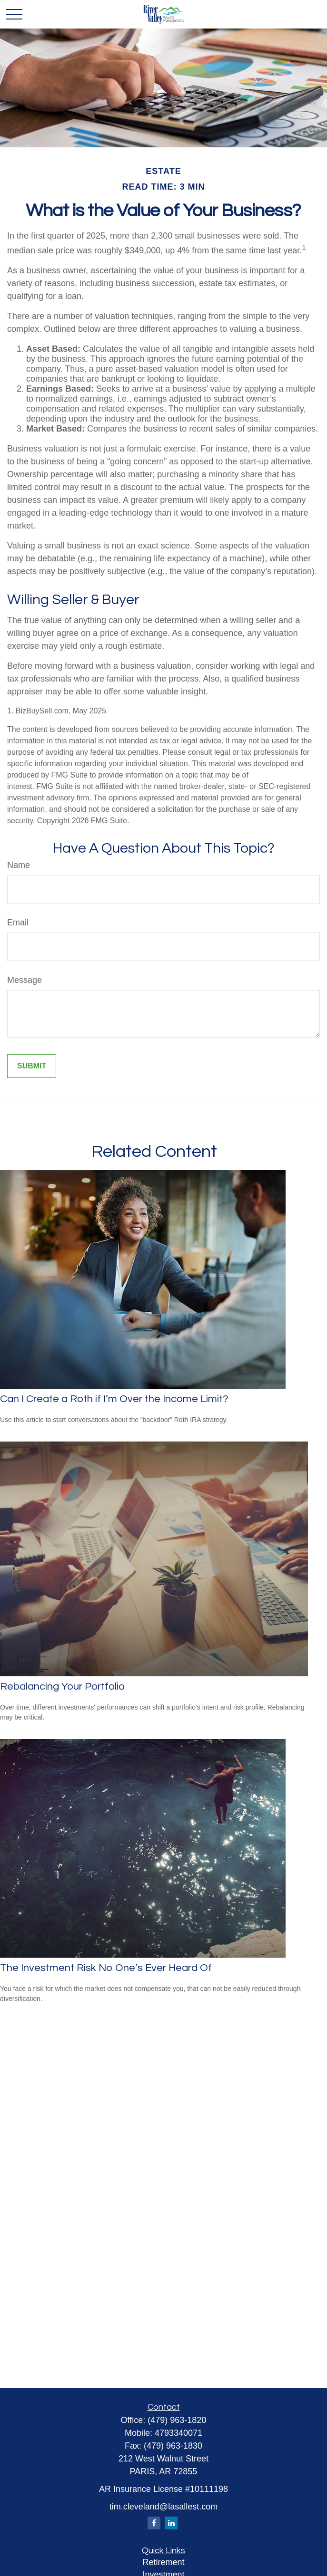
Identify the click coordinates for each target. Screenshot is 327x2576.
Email (18, 922)
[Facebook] (154, 2523)
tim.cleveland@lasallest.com (163, 2506)
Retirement (163, 2562)
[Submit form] (31, 1066)
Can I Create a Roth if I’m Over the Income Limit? (114, 1399)
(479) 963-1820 (177, 2420)
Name (18, 865)
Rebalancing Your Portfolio (62, 1686)
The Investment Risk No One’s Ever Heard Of (106, 1967)
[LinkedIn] (171, 2523)
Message (24, 980)
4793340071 (178, 2433)
